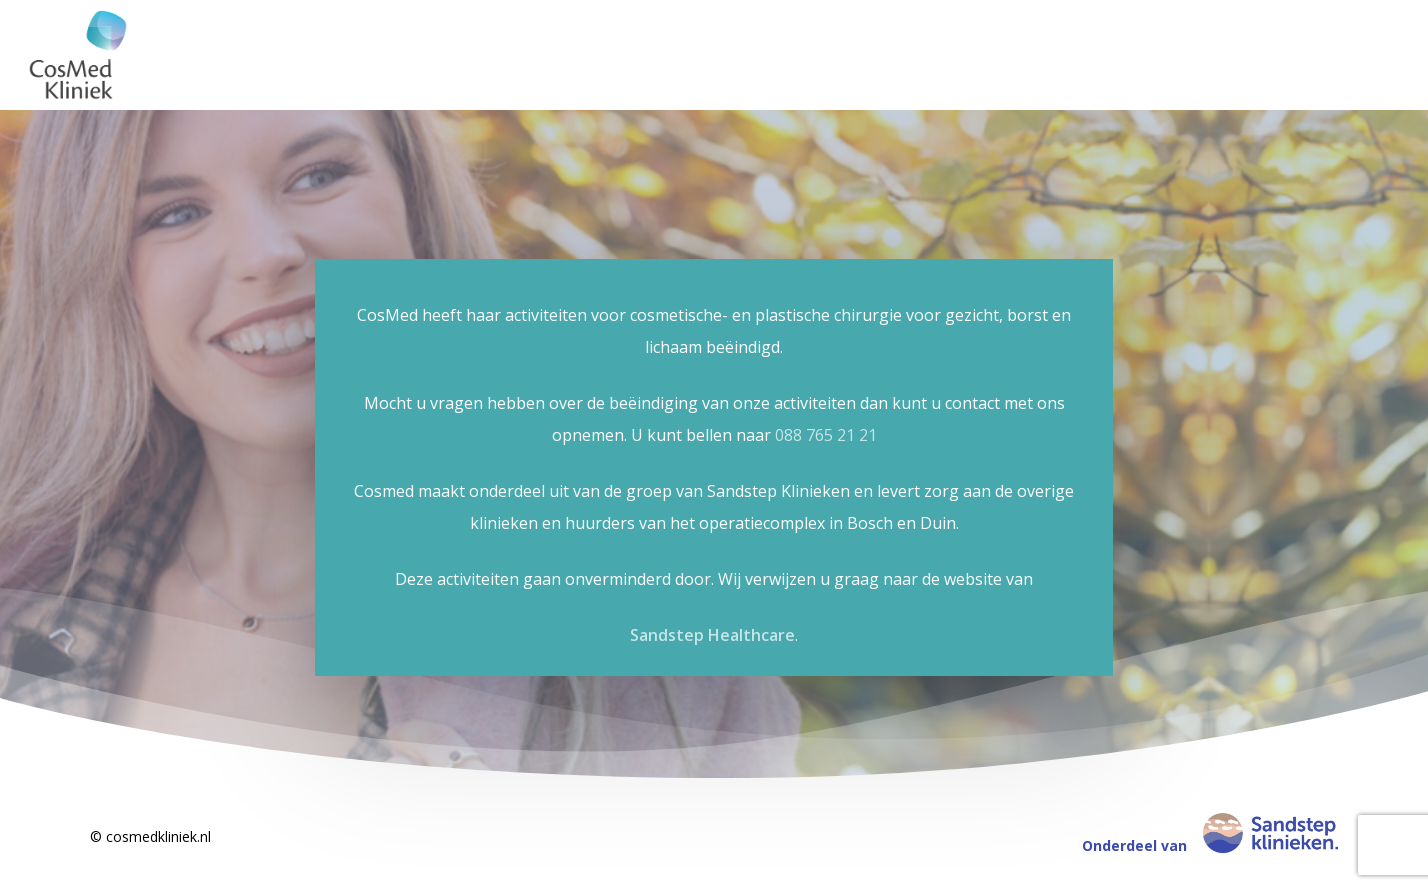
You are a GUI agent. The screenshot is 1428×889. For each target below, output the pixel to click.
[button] (1390, 10)
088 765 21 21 (826, 435)
